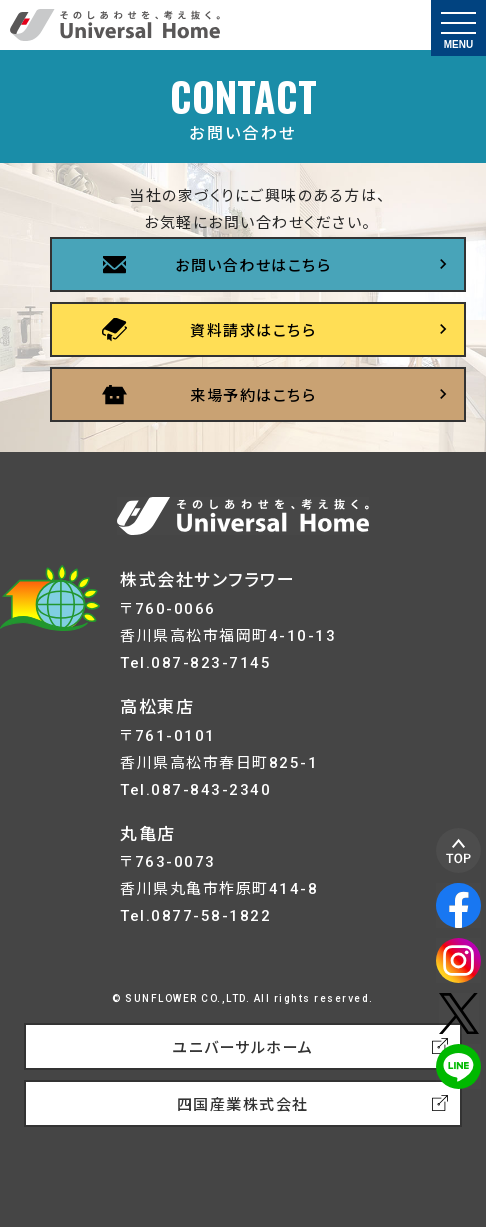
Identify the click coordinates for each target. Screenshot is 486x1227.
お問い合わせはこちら (253, 266)
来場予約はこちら (253, 396)
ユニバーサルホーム (243, 1048)
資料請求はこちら (253, 331)
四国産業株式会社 (243, 1105)
